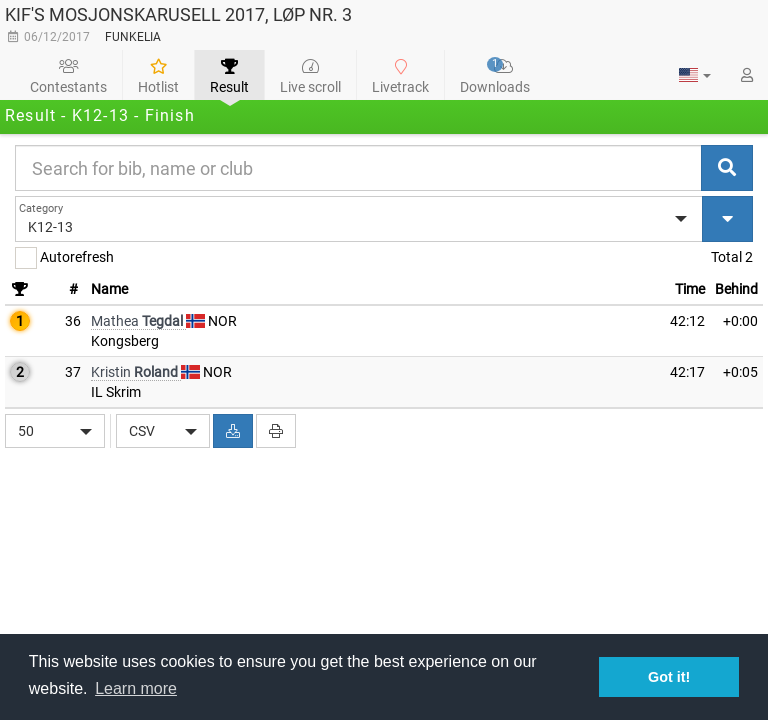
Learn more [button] (136, 688)
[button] (695, 75)
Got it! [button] (669, 677)
